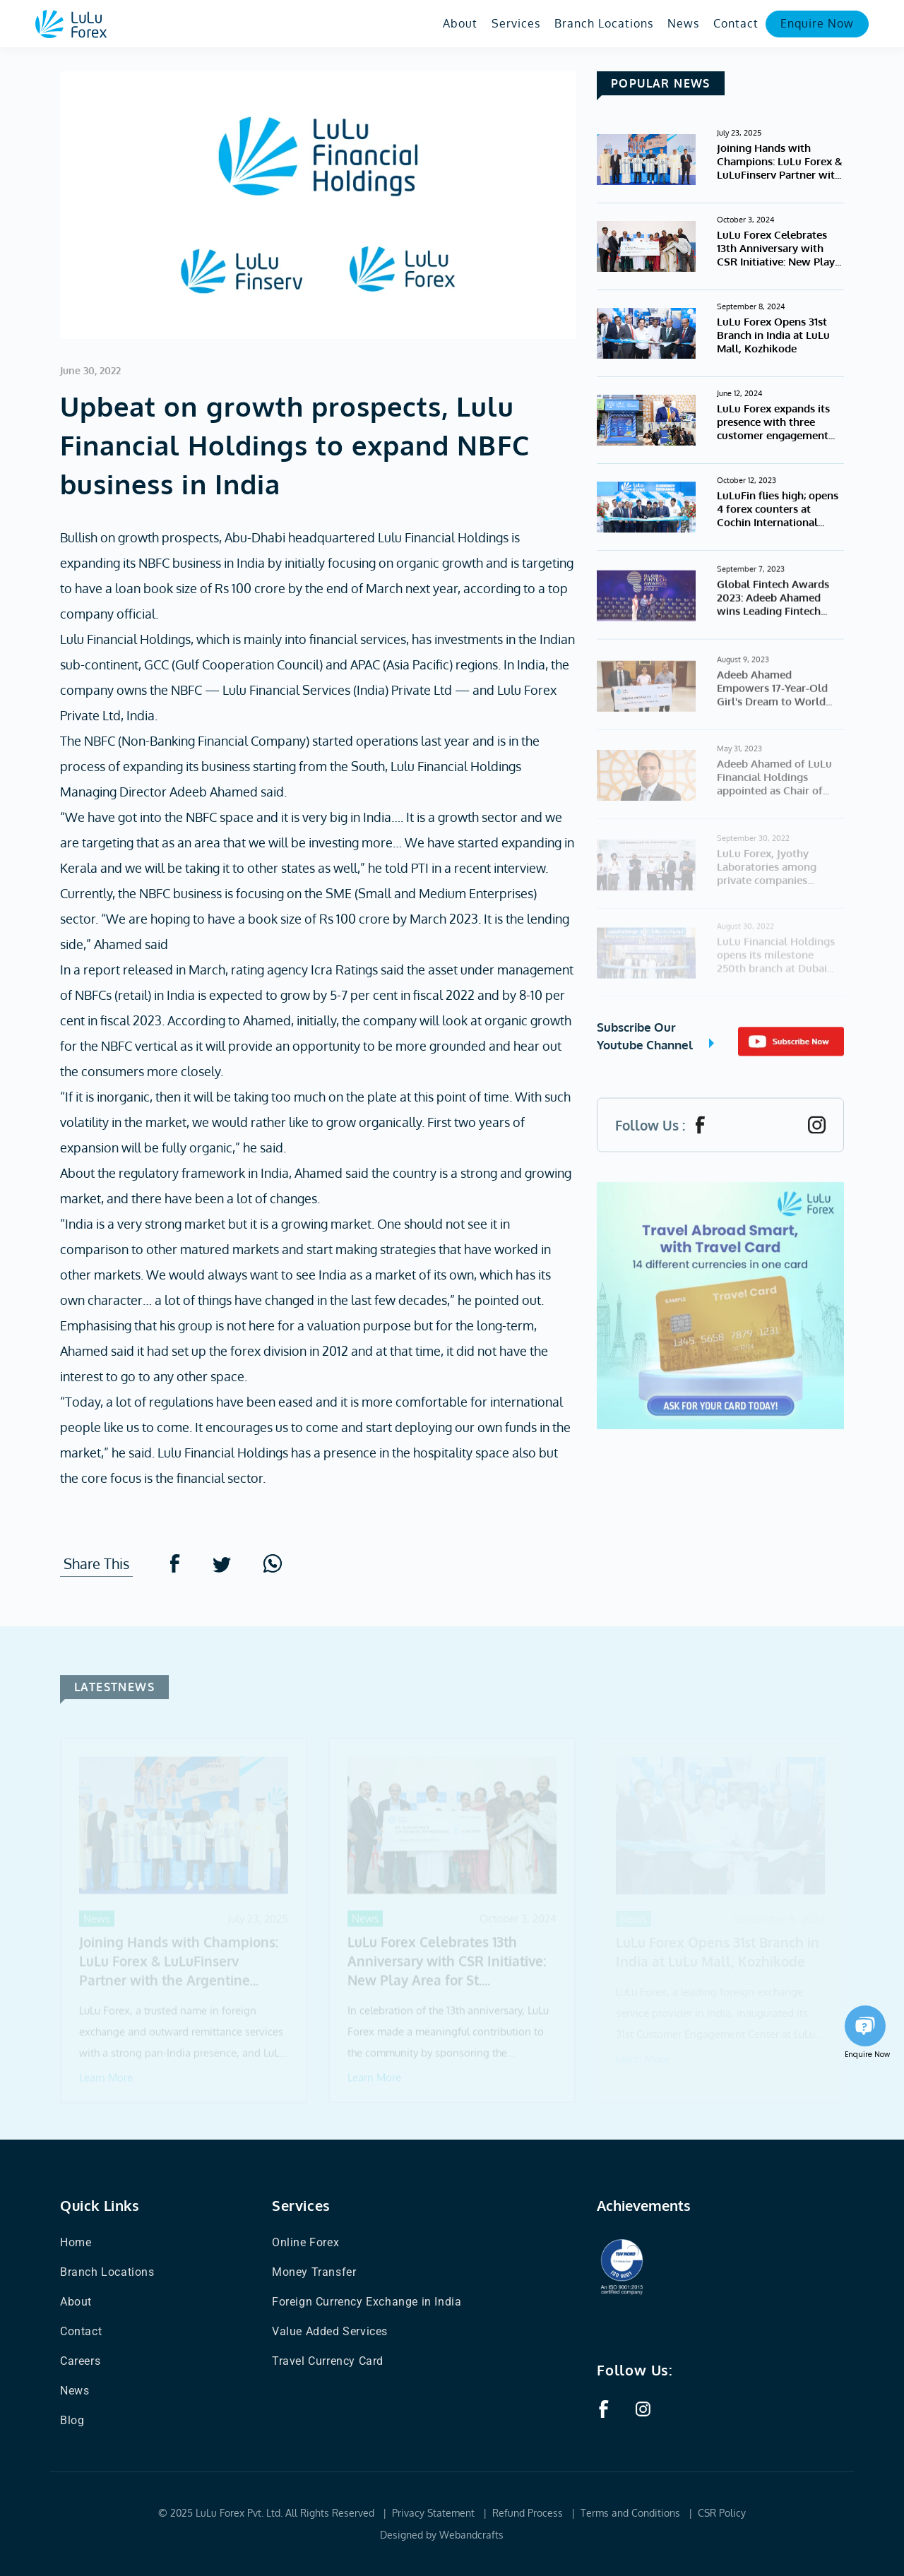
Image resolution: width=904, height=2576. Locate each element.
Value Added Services (330, 2331)
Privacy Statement (433, 2513)
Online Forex (305, 2242)
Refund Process (527, 2513)
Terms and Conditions (630, 2513)
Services (516, 23)
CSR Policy (722, 2513)
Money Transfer (314, 2272)
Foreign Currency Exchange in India (366, 2301)
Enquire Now (817, 23)
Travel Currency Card (327, 2361)
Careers (80, 2361)
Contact (736, 23)
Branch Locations (603, 23)
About (460, 23)
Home (75, 2242)
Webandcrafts (471, 2535)
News (683, 23)
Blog (72, 2420)
